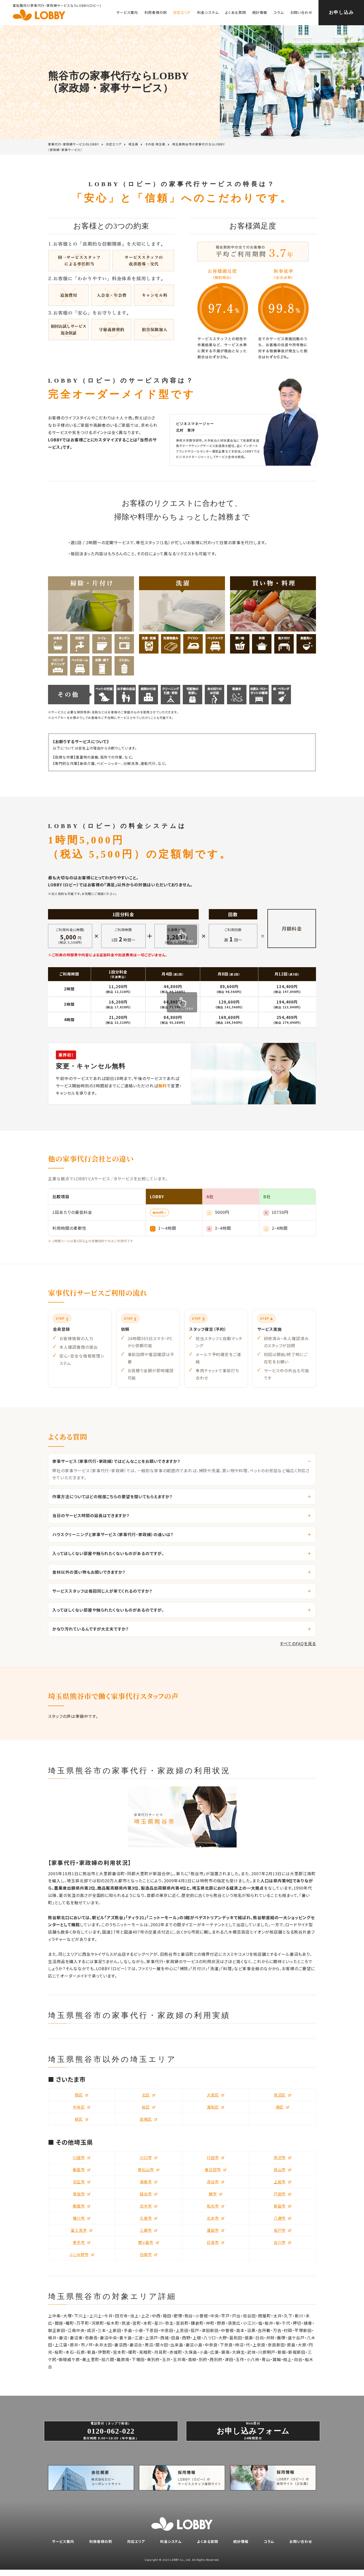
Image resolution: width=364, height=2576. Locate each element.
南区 (280, 2107)
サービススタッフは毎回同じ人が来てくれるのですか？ (102, 1591)
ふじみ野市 (79, 2254)
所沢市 (280, 2157)
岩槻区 (146, 2119)
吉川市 (280, 2242)
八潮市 (280, 2218)
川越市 (79, 2157)
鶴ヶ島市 (146, 2242)
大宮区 (213, 2094)
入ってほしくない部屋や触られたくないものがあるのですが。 (108, 1553)
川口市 (146, 2157)
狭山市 (280, 2169)
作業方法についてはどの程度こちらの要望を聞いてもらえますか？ (112, 1496)
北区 (146, 2094)
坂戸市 (280, 2230)
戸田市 (280, 2193)
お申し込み (341, 12)
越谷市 (146, 2193)
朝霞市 (79, 2206)
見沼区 (280, 2094)
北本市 (213, 2218)
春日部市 (213, 2169)
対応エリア (182, 12)
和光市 (213, 2206)
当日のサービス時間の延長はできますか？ (91, 1515)
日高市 (213, 2242)
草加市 (79, 2193)
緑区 (79, 2119)
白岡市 (146, 2254)
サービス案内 (127, 12)
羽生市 (79, 2181)
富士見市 (79, 2230)
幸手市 (79, 2242)
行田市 (213, 2157)
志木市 (146, 2206)
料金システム (208, 12)
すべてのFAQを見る (298, 1643)
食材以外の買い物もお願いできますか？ (89, 1572)
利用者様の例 (155, 12)
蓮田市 (213, 2230)
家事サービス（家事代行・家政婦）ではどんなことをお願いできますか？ (116, 1461)
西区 (79, 2094)
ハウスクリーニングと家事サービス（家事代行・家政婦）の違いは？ (113, 1534)
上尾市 (280, 2181)
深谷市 (213, 2181)
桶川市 (79, 2218)
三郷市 (146, 2230)
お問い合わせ (301, 12)
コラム (279, 12)
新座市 (280, 2206)
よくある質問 (235, 12)
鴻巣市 (146, 2181)
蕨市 (213, 2193)
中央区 (79, 2107)
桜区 (146, 2107)
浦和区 (213, 2107)
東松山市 (146, 2169)
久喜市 (146, 2218)
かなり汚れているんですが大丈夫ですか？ (90, 1629)
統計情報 (259, 12)
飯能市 (79, 2169)
